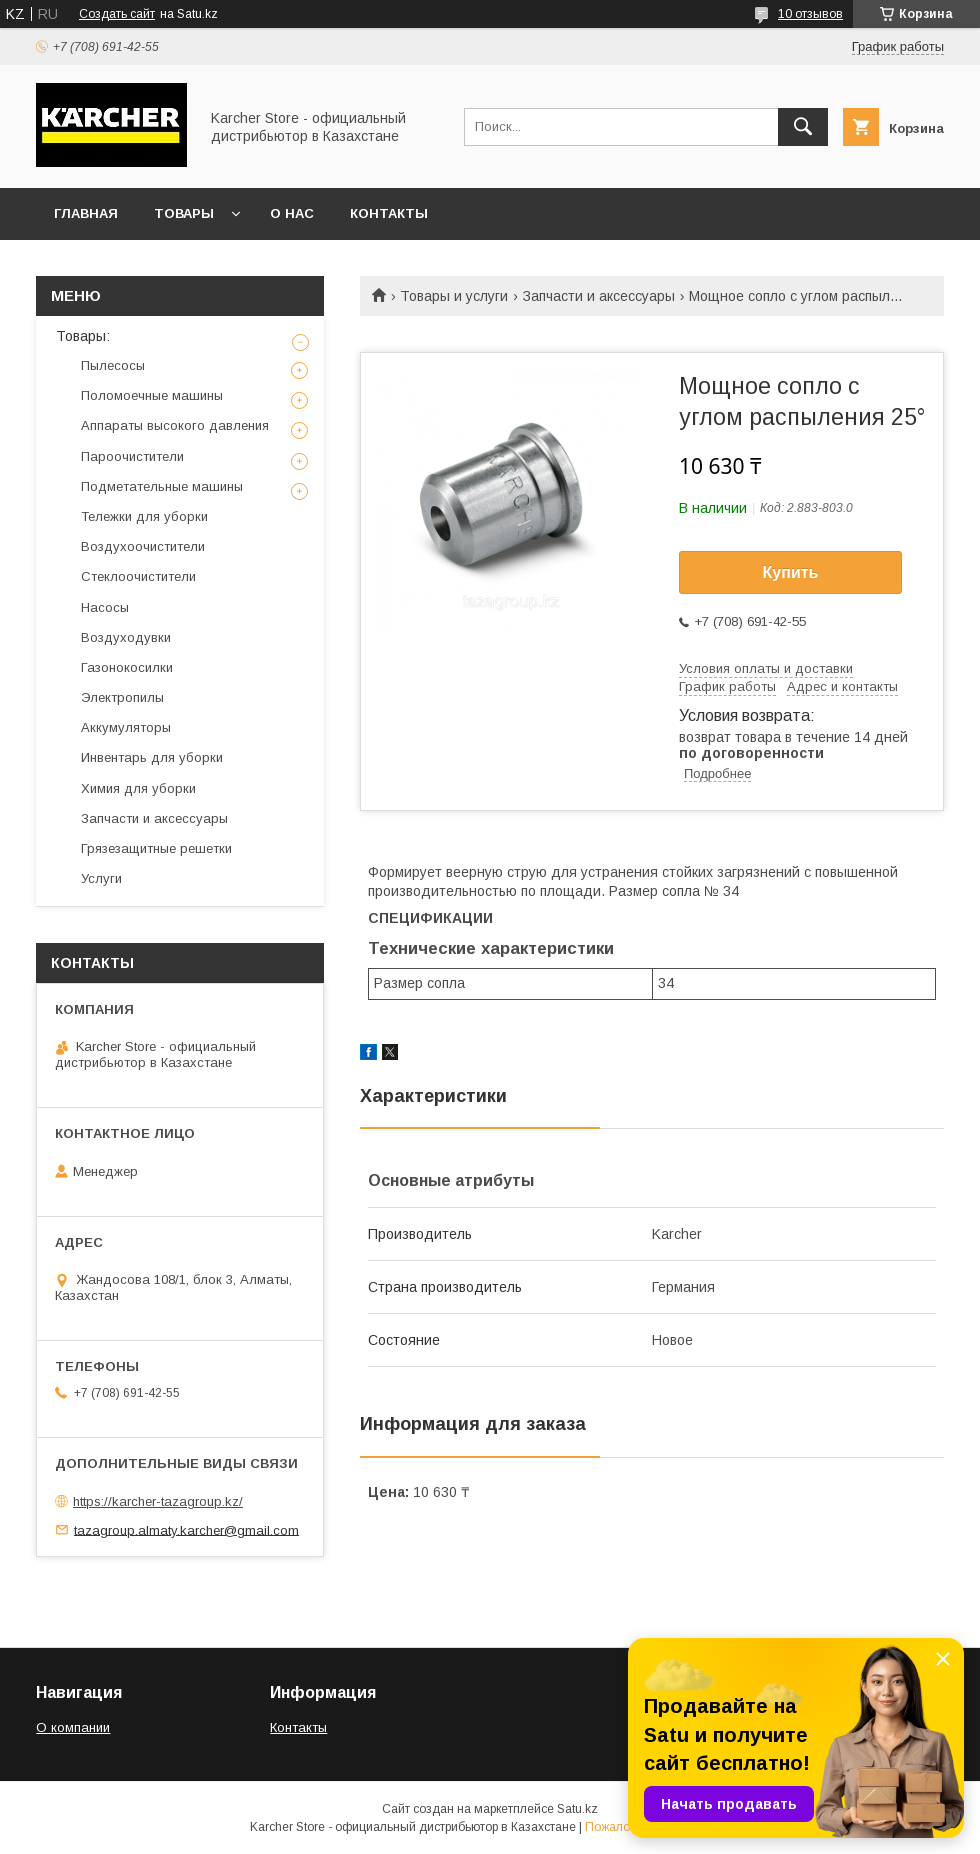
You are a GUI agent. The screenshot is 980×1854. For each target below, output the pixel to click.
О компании (73, 1727)
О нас (292, 213)
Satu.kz (577, 1809)
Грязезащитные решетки (156, 848)
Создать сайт (117, 14)
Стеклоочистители (138, 576)
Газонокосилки (127, 667)
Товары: (83, 336)
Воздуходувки (126, 637)
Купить (791, 572)
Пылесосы (113, 365)
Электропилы (122, 697)
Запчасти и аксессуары (599, 296)
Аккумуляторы (126, 727)
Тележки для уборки (144, 516)
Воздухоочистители (143, 546)
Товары (184, 213)
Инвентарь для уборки (152, 757)
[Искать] (803, 127)
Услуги (101, 878)
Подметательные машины (162, 486)
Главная (86, 213)
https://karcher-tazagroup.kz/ (158, 1501)
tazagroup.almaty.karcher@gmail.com (186, 1529)
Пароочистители (132, 456)
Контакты (389, 213)
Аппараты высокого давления (175, 425)
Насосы (105, 607)
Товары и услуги (454, 296)
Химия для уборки (138, 788)
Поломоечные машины (152, 395)
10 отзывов (810, 14)
